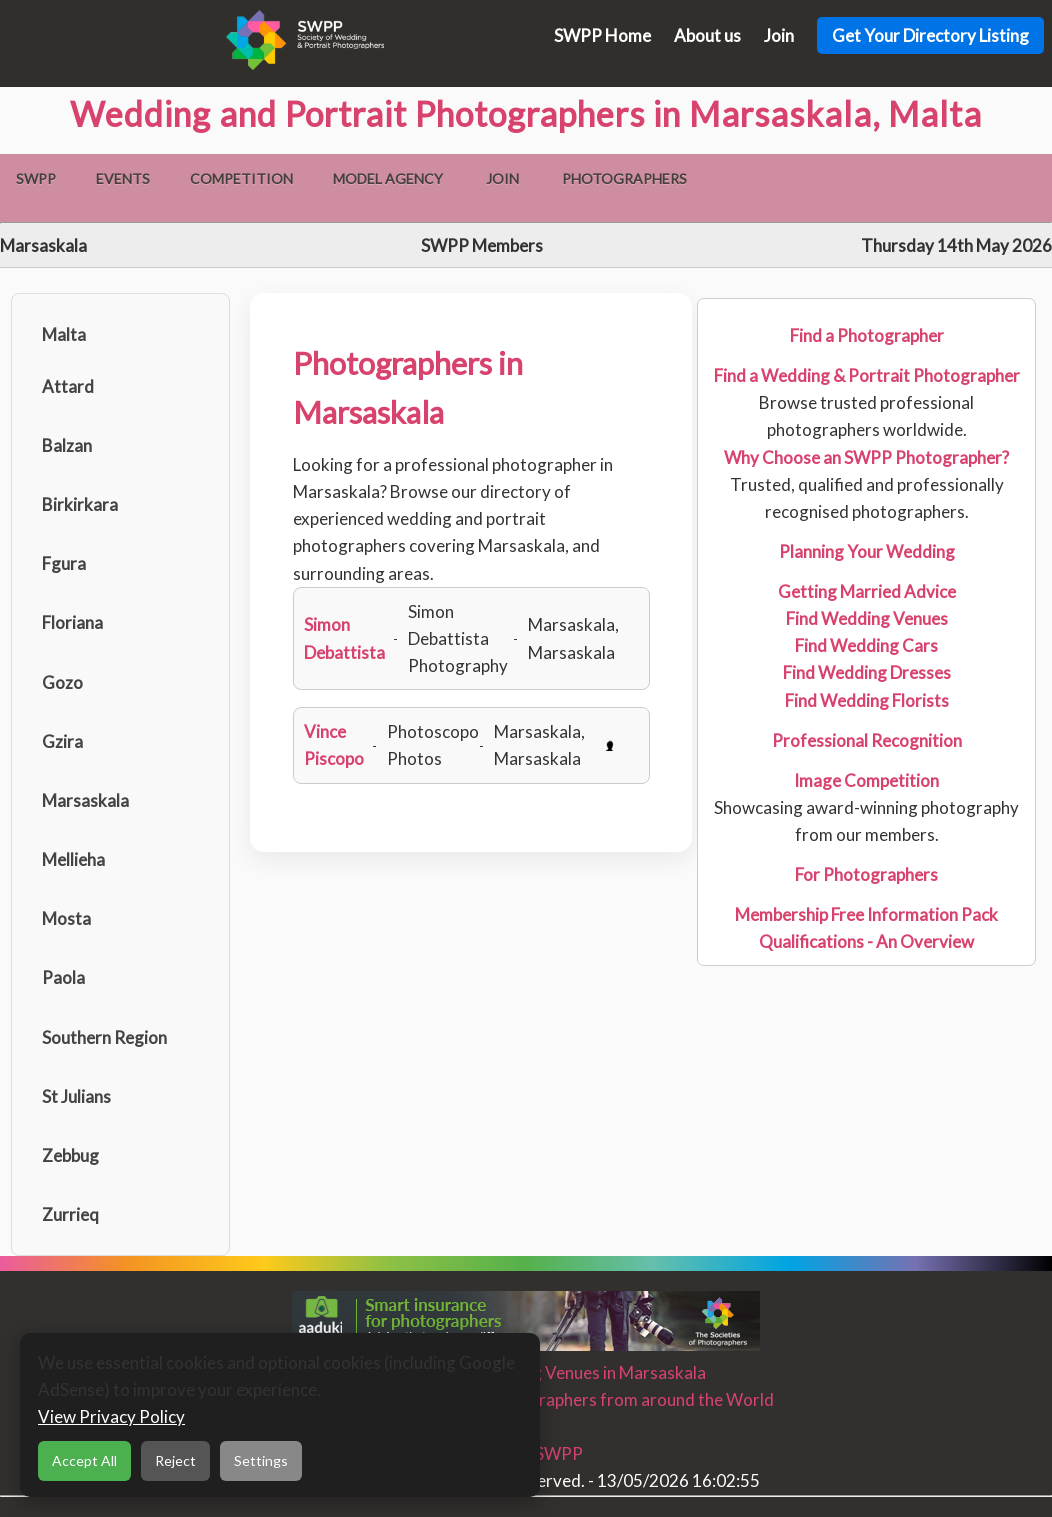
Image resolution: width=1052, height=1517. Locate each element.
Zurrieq (70, 1214)
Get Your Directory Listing (930, 35)
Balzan (67, 445)
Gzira (62, 741)
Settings (261, 1460)
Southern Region (104, 1037)
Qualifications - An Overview (866, 941)
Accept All (84, 1460)
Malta (64, 334)
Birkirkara (80, 504)
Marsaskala (85, 800)
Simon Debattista (344, 638)
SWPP (36, 178)
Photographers (624, 178)
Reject (175, 1460)
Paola (63, 977)
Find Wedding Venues (867, 618)
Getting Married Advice (867, 591)
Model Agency (388, 178)
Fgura (64, 563)
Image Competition (866, 780)
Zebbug (70, 1155)
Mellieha (73, 859)
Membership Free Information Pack (866, 914)
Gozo (62, 682)
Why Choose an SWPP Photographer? (866, 457)
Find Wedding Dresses (867, 672)
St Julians (76, 1096)
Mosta (66, 918)
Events (123, 178)
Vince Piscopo (334, 745)
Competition (241, 178)
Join (779, 35)
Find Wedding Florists (867, 700)
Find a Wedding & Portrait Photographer (867, 375)
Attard (68, 386)
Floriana (72, 622)
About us (707, 35)
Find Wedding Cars (866, 645)
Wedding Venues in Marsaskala (589, 1372)
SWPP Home (602, 35)
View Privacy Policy (111, 1416)
